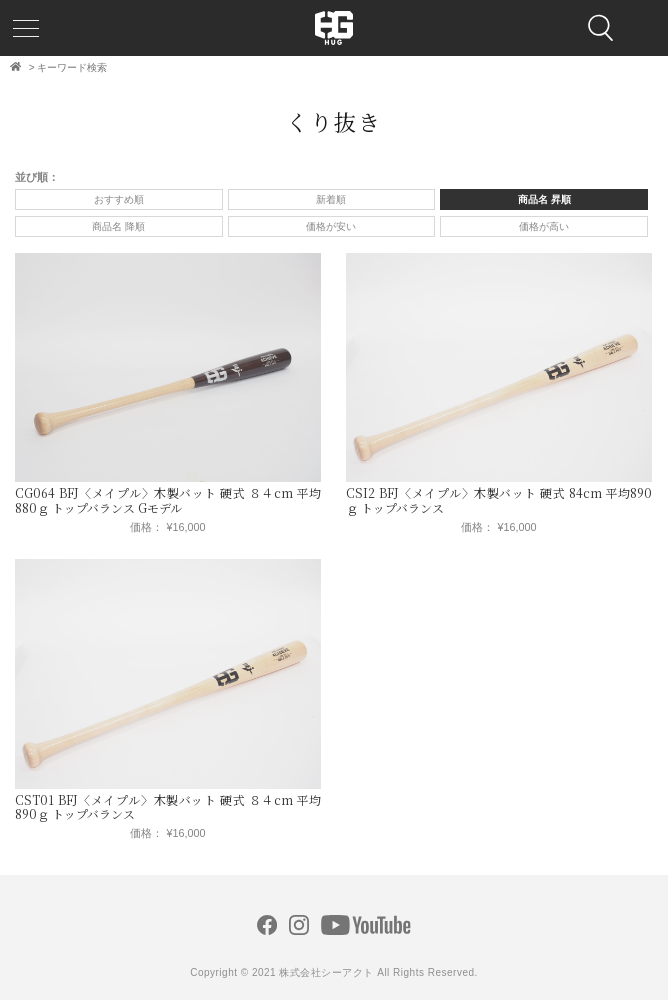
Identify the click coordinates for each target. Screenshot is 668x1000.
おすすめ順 (119, 199)
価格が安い (331, 226)
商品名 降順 (118, 226)
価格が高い (544, 226)
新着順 (331, 199)
